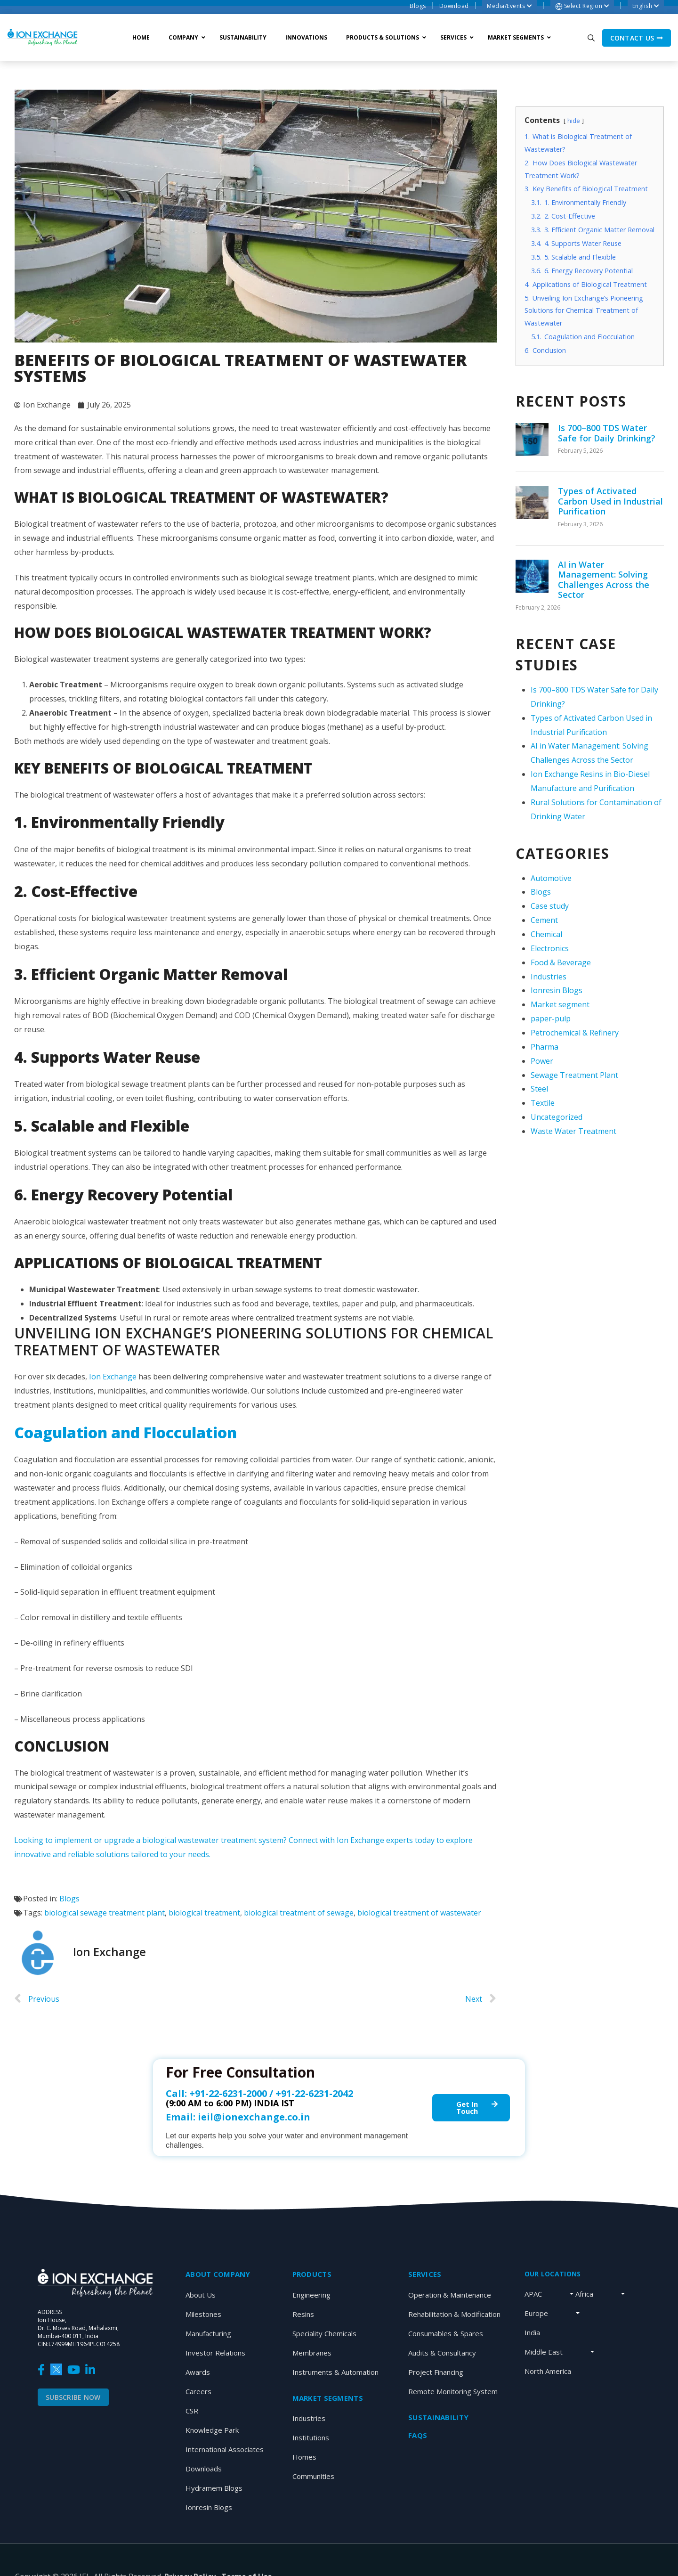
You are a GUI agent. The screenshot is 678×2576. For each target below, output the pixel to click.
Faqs (417, 2435)
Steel (539, 1089)
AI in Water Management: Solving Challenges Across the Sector (603, 580)
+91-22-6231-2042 (314, 2093)
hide (573, 120)
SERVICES (424, 2274)
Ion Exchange (113, 1376)
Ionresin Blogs (556, 990)
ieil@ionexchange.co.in (254, 2117)
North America (548, 2371)
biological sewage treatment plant (104, 1913)
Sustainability (438, 2417)
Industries (548, 976)
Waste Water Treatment (573, 1131)
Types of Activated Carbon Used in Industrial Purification (610, 501)
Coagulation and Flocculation (125, 1432)
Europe (536, 2313)
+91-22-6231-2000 (228, 2093)
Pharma (544, 1047)
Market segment (560, 1004)
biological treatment (204, 1913)
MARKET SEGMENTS (327, 2398)
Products (311, 2274)
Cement (544, 920)
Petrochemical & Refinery (575, 1032)
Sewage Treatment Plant (574, 1075)
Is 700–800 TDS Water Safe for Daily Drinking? (606, 433)
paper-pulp (551, 1018)
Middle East (544, 2351)
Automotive (551, 878)
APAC (533, 2294)
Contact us (636, 37)
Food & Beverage (561, 962)
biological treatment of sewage (299, 1913)
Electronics (550, 948)
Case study (550, 906)
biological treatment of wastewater (419, 1913)
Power (542, 1061)
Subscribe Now (73, 2397)
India (532, 2332)
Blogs (418, 6)
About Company (218, 2274)
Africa (584, 2294)
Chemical (546, 934)
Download (454, 6)
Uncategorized (556, 1117)
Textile (543, 1103)
